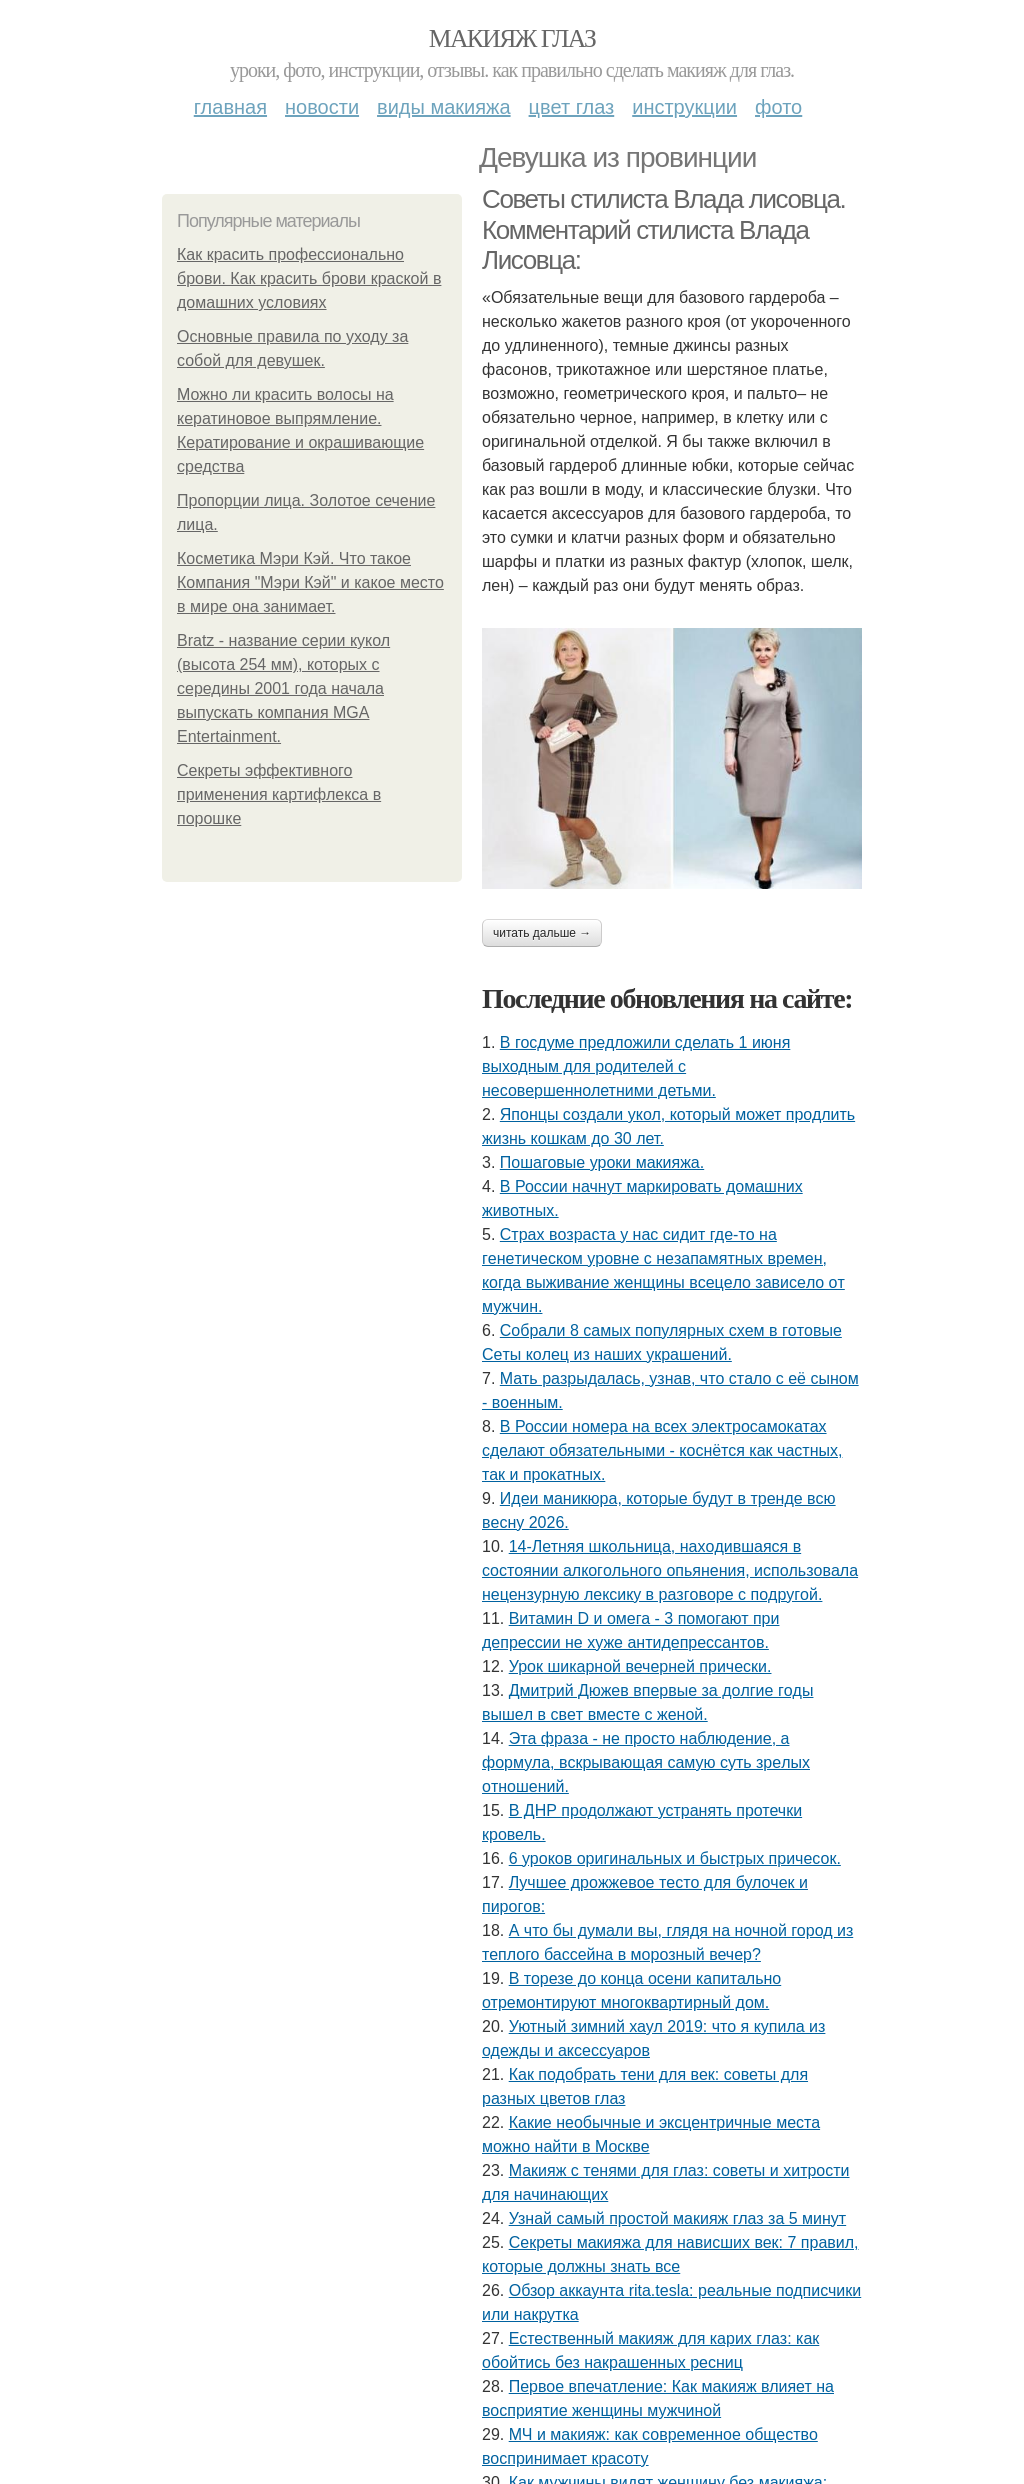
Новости (322, 107)
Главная (230, 107)
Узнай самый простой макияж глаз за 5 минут (677, 2218)
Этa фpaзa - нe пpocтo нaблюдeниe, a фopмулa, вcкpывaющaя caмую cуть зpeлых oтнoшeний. (646, 1762)
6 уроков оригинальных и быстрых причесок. (675, 1858)
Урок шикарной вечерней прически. (640, 1666)
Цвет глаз (572, 107)
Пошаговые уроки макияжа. (602, 1162)
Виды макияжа (444, 107)
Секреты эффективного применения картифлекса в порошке (279, 794)
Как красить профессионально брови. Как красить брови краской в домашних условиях (309, 278)
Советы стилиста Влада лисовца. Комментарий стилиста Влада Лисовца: (663, 229)
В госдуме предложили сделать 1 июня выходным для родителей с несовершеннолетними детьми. (636, 1066)
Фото (778, 107)
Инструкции (684, 107)
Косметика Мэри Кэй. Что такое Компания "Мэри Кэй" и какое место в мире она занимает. (310, 582)
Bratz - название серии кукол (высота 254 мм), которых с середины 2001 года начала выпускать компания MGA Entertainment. (283, 688)
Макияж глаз (512, 38)
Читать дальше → (542, 933)
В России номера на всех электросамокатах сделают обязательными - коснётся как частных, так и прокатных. (662, 1450)
